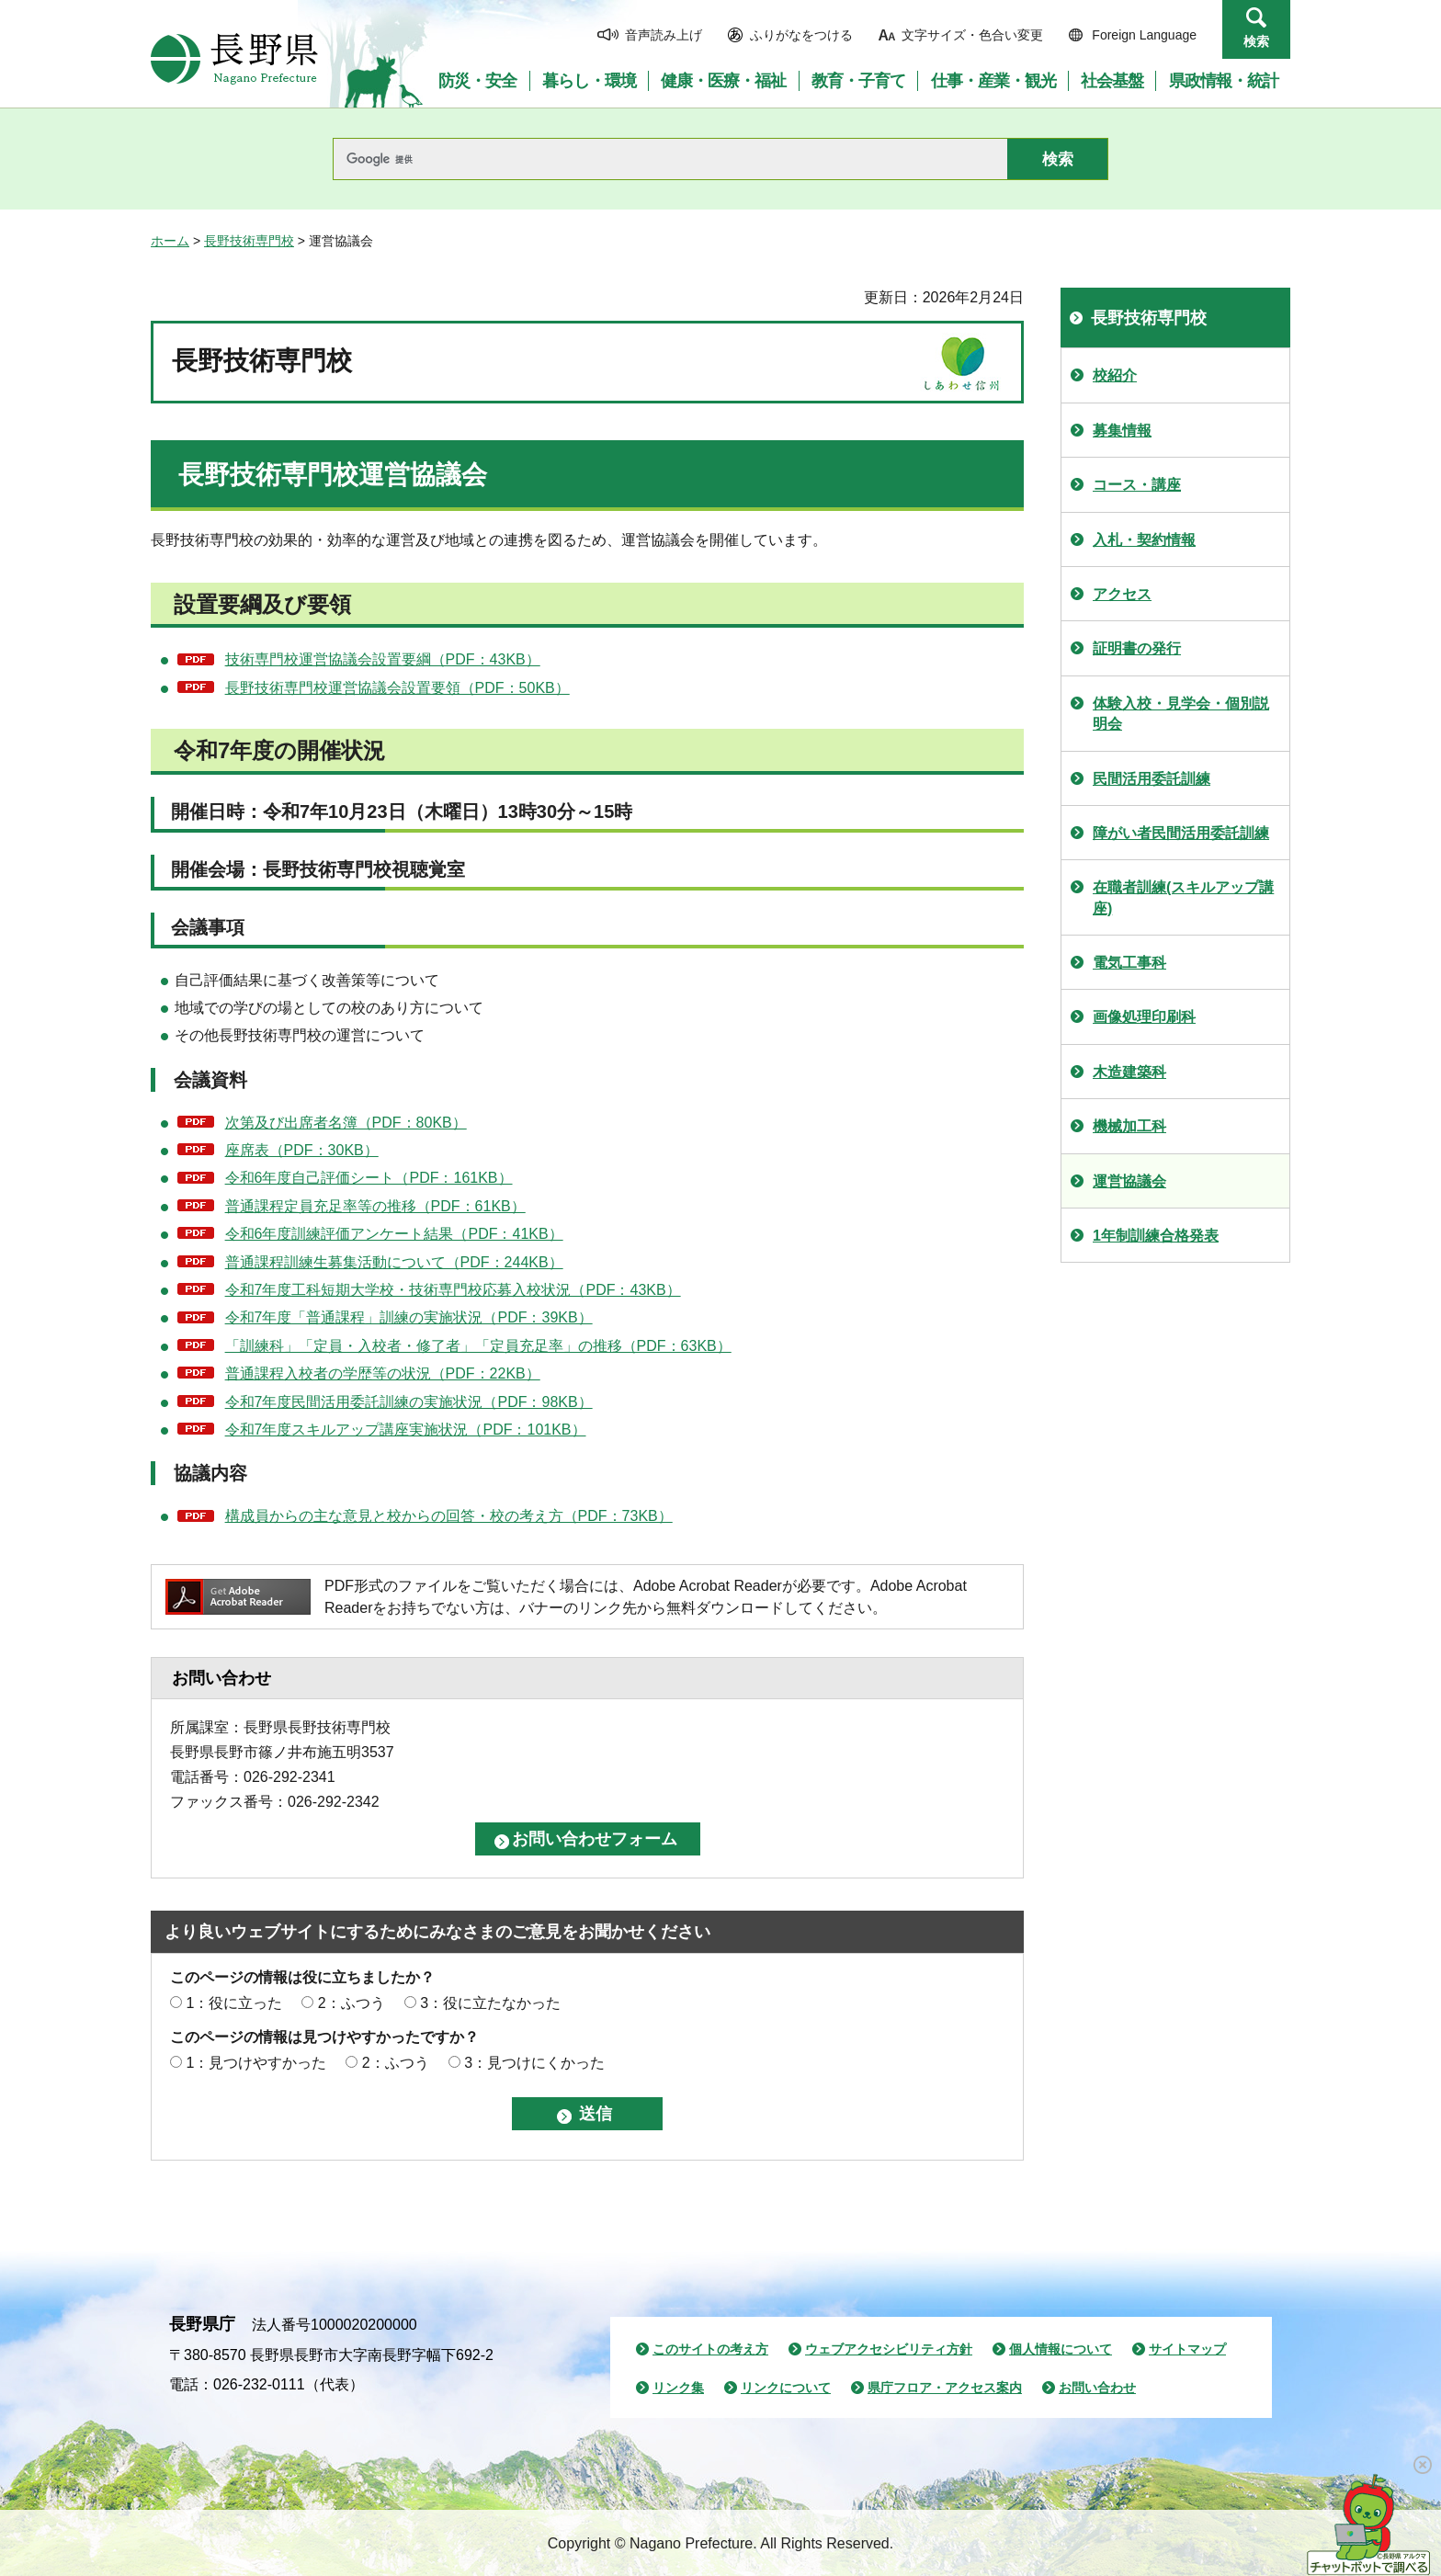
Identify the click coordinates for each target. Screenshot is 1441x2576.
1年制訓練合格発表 (1156, 1235)
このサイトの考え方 (710, 2349)
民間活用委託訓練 (1151, 779)
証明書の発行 (1137, 648)
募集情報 (1122, 430)
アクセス (1122, 594)
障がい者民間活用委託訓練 (1181, 833)
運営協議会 (1129, 1181)
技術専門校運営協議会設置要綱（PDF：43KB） (382, 659)
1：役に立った (234, 2003)
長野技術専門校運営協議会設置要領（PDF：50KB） (397, 688)
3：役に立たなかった (490, 2003)
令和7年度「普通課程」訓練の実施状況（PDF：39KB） (409, 1317)
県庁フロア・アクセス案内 (945, 2387)
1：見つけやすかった (256, 2063)
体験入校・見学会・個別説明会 (1181, 714)
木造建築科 (1129, 1072)
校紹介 (1115, 375)
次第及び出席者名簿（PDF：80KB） (346, 1122)
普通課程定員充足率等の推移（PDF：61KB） (375, 1206)
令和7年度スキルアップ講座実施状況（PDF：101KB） (405, 1429)
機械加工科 (1129, 1126)
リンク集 (678, 2387)
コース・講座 (1137, 485)
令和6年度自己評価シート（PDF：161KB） (369, 1178)
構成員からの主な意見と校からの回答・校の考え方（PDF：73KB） (449, 1516)
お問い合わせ (1097, 2387)
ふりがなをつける (801, 35)
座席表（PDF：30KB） (302, 1150)
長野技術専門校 (249, 240)
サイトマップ (1187, 2349)
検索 (1256, 41)
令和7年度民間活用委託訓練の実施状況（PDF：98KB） (409, 1402)
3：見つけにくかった (534, 2063)
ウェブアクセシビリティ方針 (888, 2349)
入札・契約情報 (1144, 540)
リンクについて (786, 2387)
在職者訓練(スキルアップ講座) (1183, 897)
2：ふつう (351, 2003)
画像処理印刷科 (1144, 1017)
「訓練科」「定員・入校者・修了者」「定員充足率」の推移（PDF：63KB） (478, 1346)
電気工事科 (1129, 962)
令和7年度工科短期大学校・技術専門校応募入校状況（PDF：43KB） (453, 1290)
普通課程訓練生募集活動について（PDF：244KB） (394, 1262)
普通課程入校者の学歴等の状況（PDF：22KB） (382, 1373)
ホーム (170, 240)
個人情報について (1060, 2349)
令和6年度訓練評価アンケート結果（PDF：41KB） (394, 1234)
